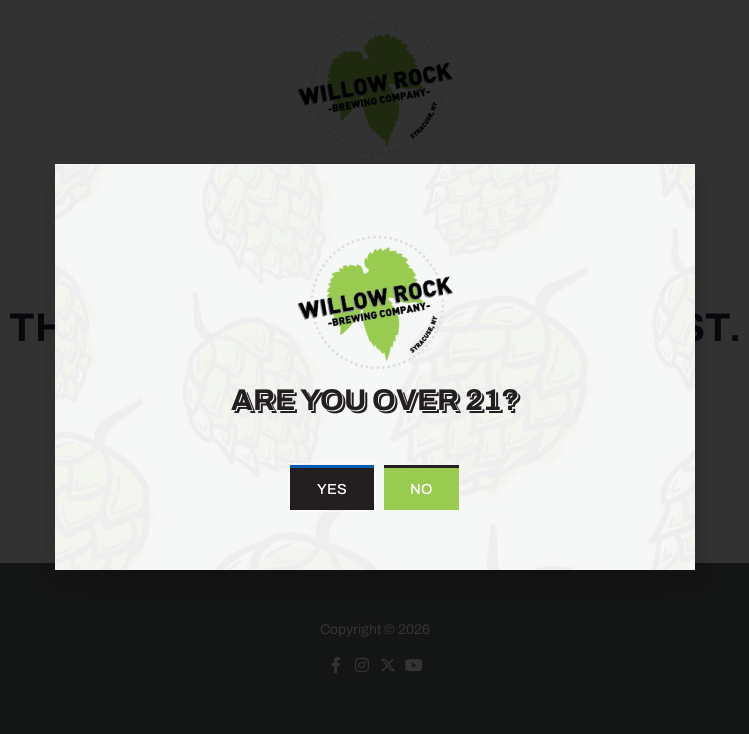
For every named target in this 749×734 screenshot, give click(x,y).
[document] (374, 367)
